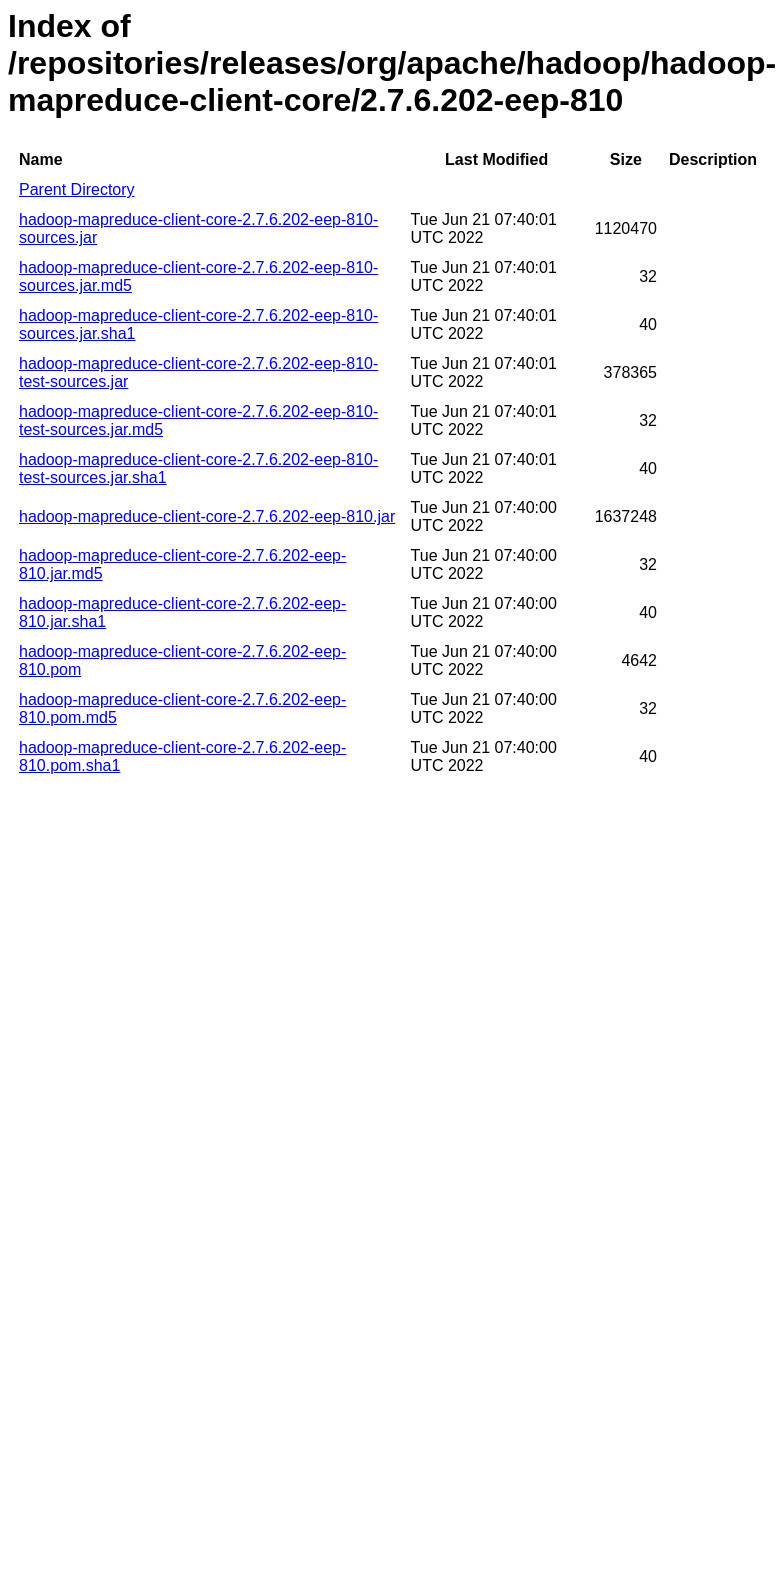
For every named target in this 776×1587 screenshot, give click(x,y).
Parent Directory (77, 189)
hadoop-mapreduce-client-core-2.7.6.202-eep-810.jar (207, 516)
